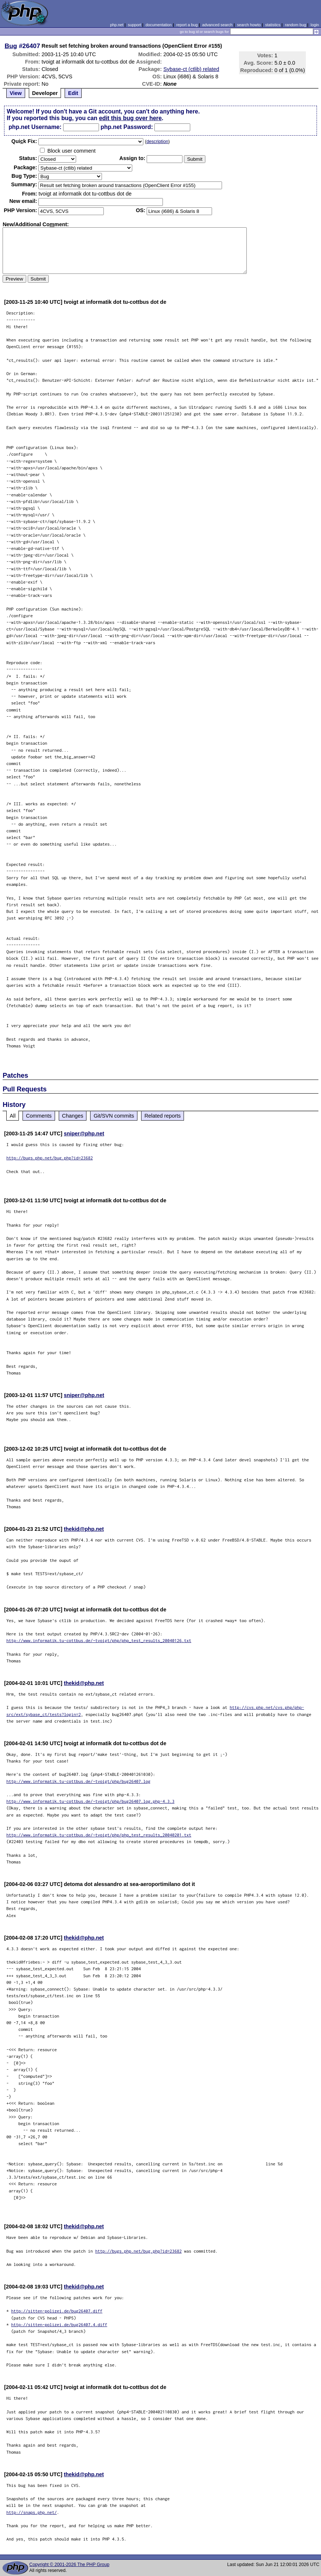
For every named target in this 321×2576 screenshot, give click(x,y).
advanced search (217, 25)
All (13, 1116)
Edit (73, 93)
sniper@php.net (84, 1133)
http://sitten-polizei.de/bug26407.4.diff (59, 2324)
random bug (295, 25)
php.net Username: (34, 127)
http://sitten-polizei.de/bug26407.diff (56, 2310)
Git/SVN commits (113, 1116)
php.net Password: (126, 127)
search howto (248, 25)
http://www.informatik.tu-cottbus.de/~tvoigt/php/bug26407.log (78, 1781)
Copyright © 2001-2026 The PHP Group (69, 2564)
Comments (39, 1116)
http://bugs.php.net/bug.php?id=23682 (49, 1157)
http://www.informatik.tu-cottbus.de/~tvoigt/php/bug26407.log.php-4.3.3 (90, 1801)
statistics (272, 25)
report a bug (187, 25)
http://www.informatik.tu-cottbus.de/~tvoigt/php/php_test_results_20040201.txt (98, 1834)
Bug (11, 46)
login (315, 25)
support (134, 25)
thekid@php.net (84, 1529)
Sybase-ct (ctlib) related (191, 69)
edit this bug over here (130, 118)
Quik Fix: (24, 141)
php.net (116, 25)
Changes (72, 1116)
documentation (159, 25)
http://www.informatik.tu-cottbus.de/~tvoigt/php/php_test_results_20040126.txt (98, 1640)
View (16, 93)
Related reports (162, 1116)
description (157, 141)
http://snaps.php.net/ (31, 2512)
